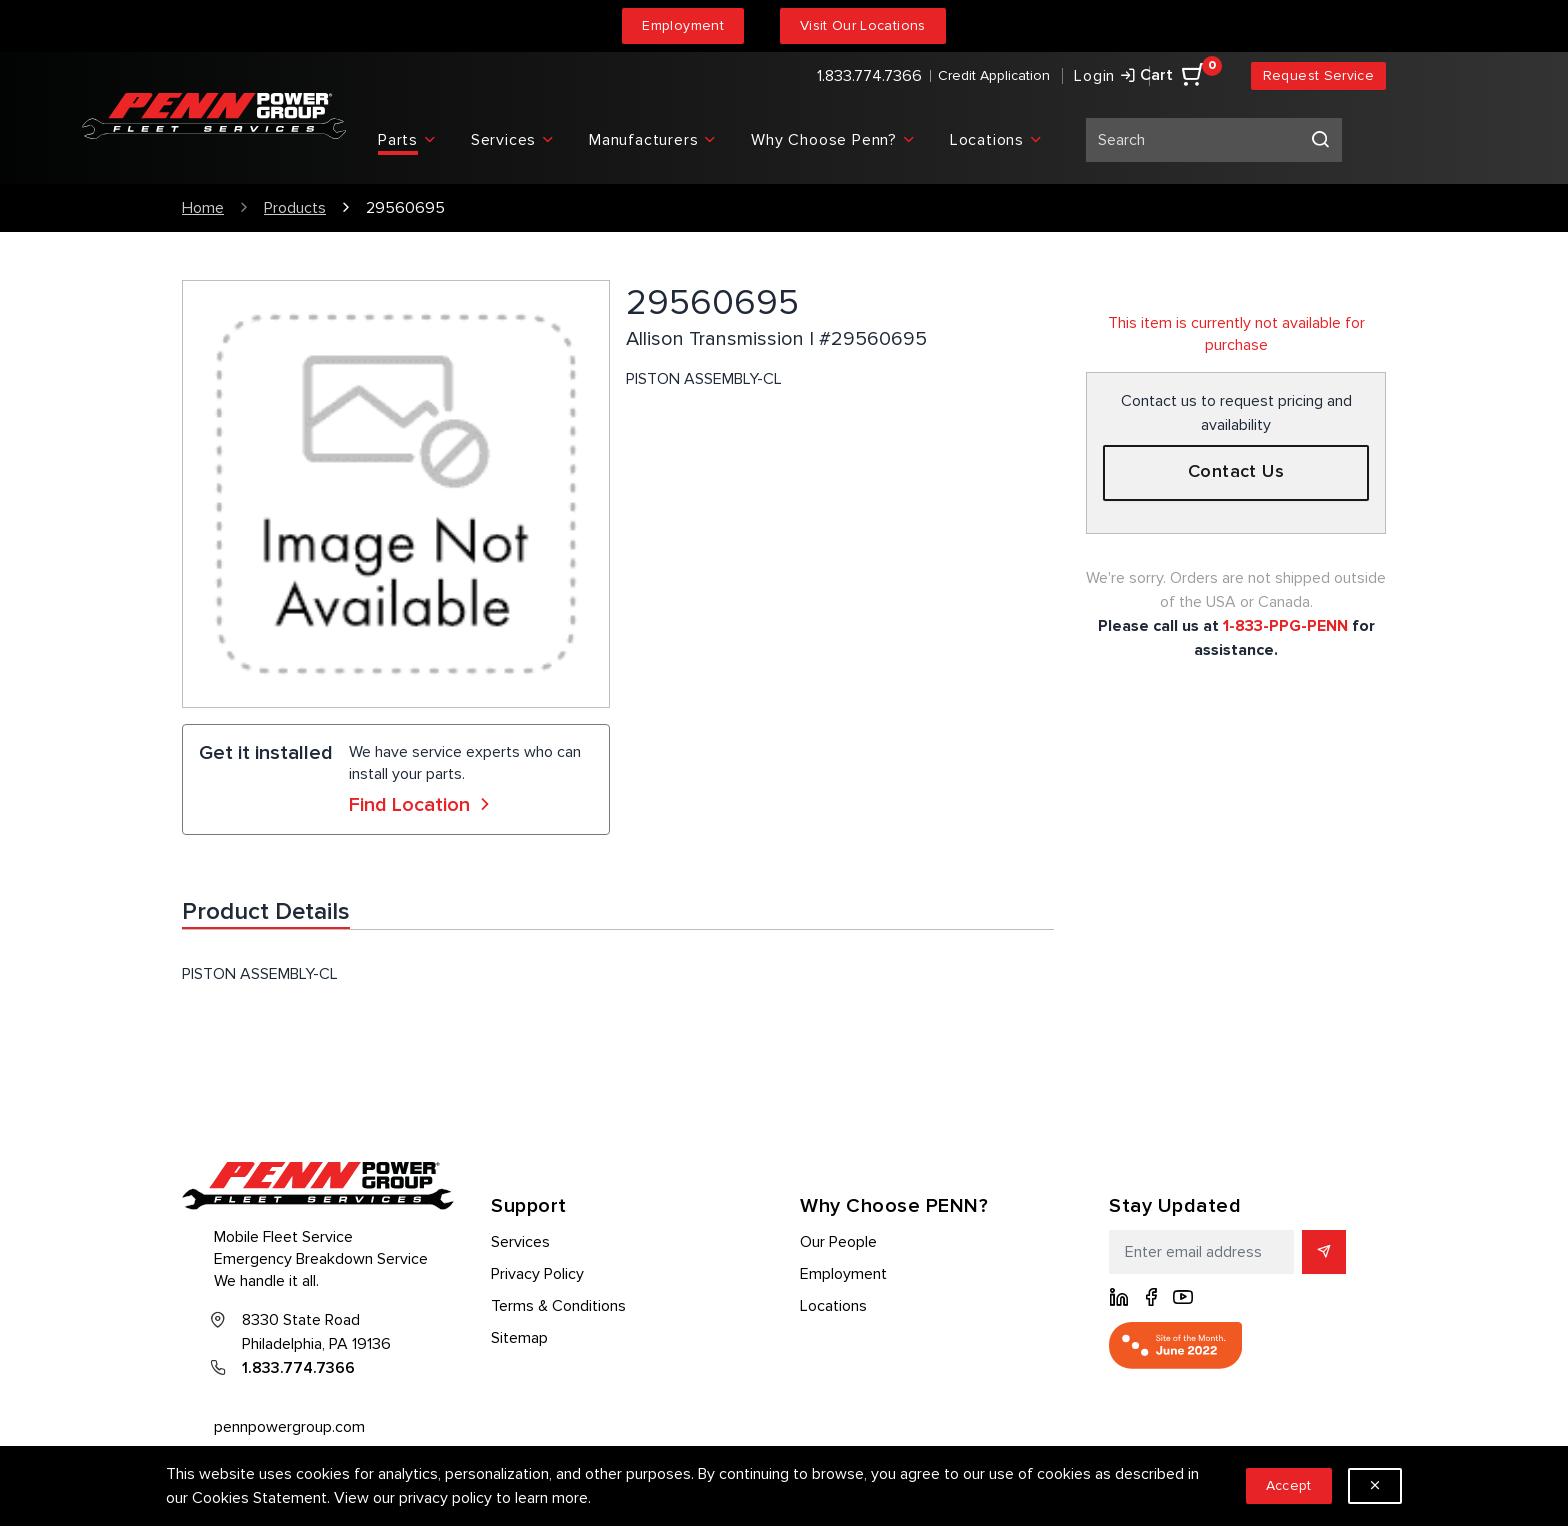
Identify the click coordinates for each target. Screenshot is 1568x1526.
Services (520, 1242)
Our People (838, 1242)
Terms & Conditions (558, 1306)
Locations (833, 1306)
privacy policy (445, 1498)
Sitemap (519, 1338)
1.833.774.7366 (869, 76)
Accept (1289, 1485)
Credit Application (994, 75)
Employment (683, 25)
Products (295, 208)
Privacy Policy (537, 1274)
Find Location (422, 805)
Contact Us (1236, 472)
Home (203, 208)
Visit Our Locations (863, 25)
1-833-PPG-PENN (1285, 626)
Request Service (1318, 75)
